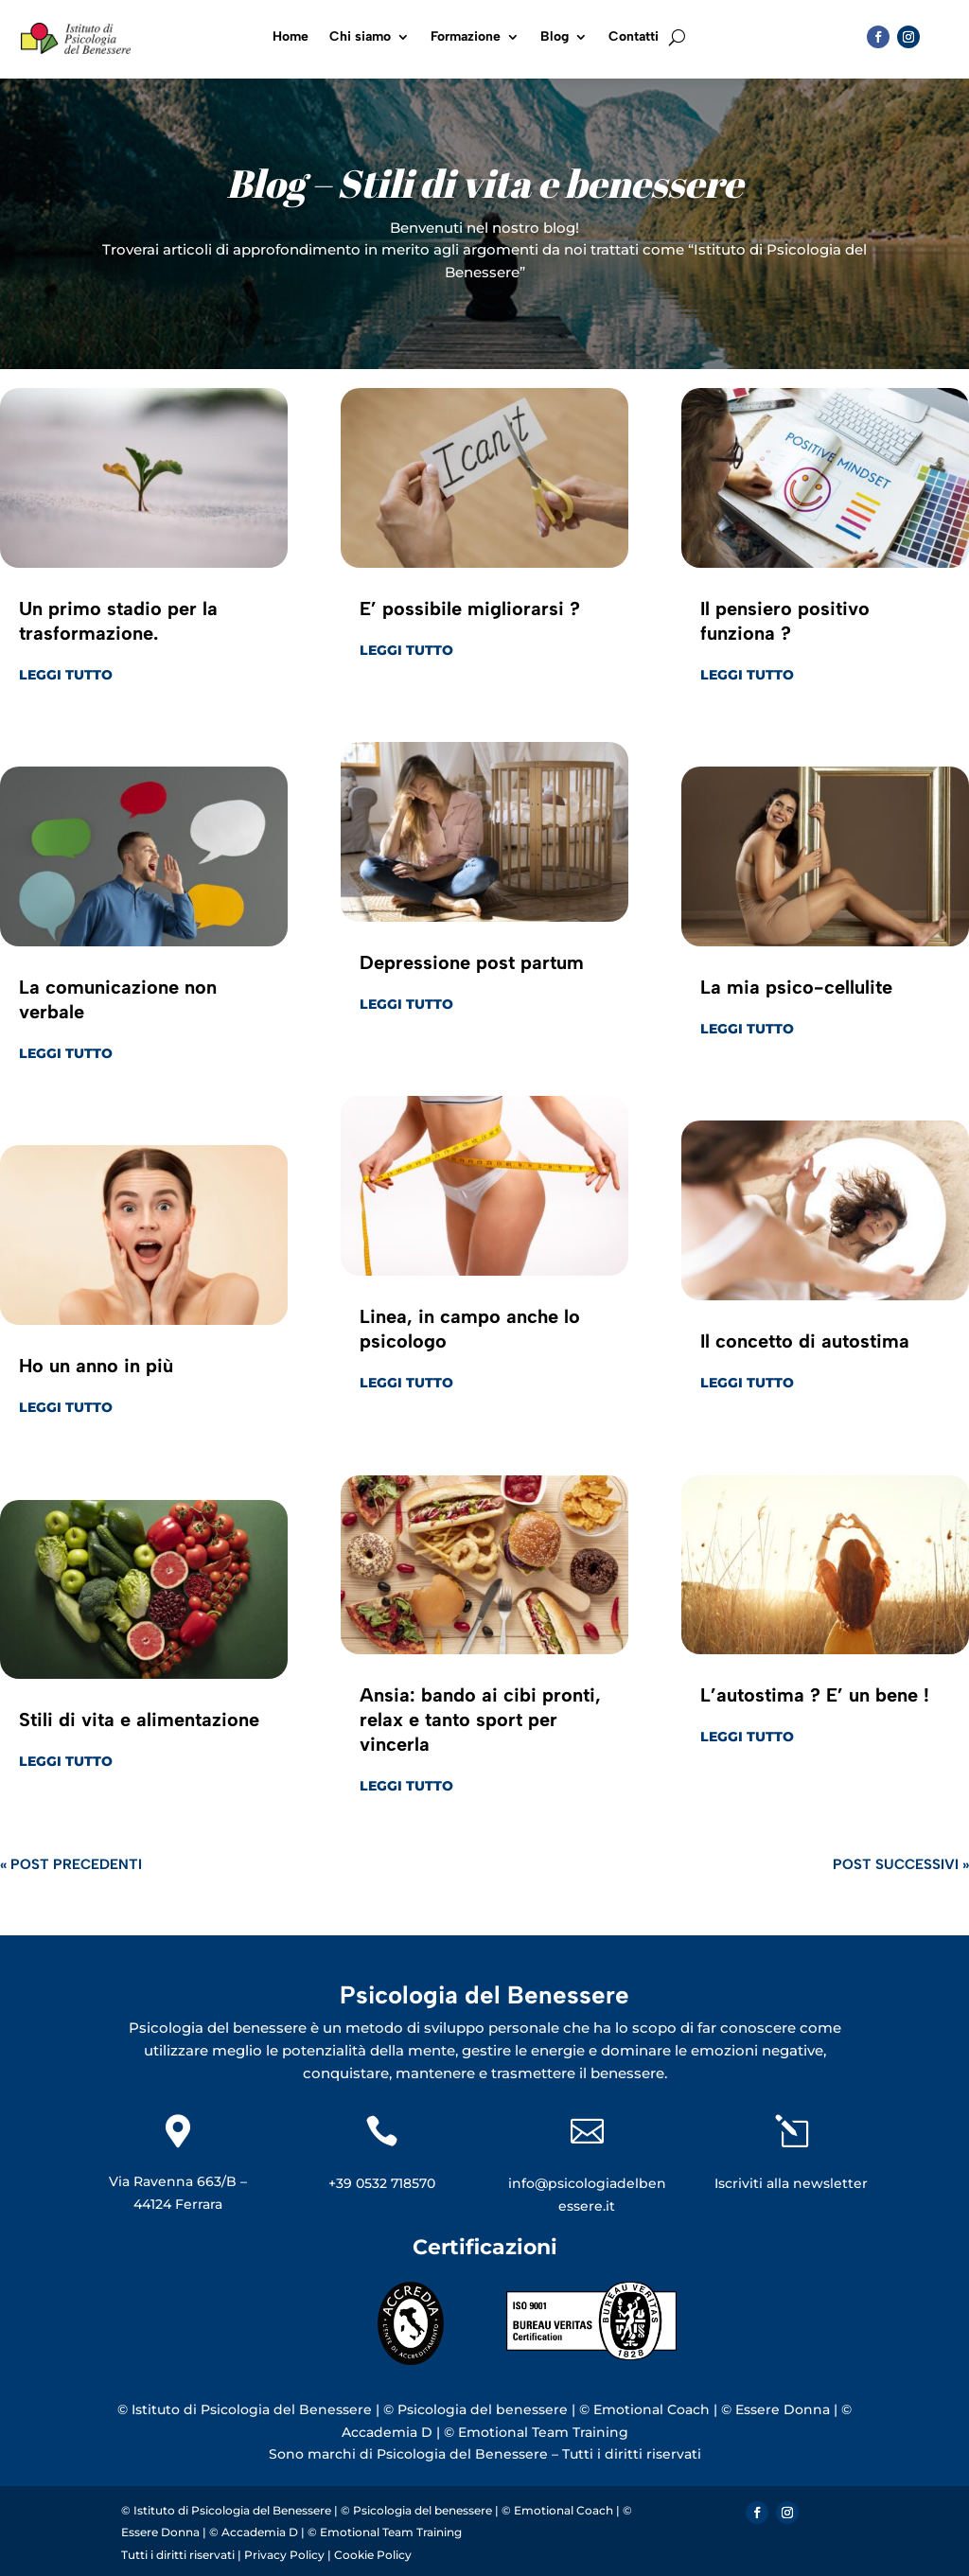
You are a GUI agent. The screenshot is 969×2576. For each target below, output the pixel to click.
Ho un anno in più (96, 1365)
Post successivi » (901, 1864)
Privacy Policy (285, 2555)
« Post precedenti (71, 1864)
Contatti (633, 37)
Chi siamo (360, 37)
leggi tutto (66, 674)
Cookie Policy (373, 2555)
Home (290, 37)
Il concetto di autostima (804, 1341)
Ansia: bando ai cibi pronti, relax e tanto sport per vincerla (480, 1720)
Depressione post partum (472, 962)
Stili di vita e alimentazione (139, 1719)
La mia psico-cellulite (796, 987)
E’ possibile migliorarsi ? (470, 608)
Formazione (466, 37)
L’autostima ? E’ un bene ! (814, 1695)
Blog (554, 37)
